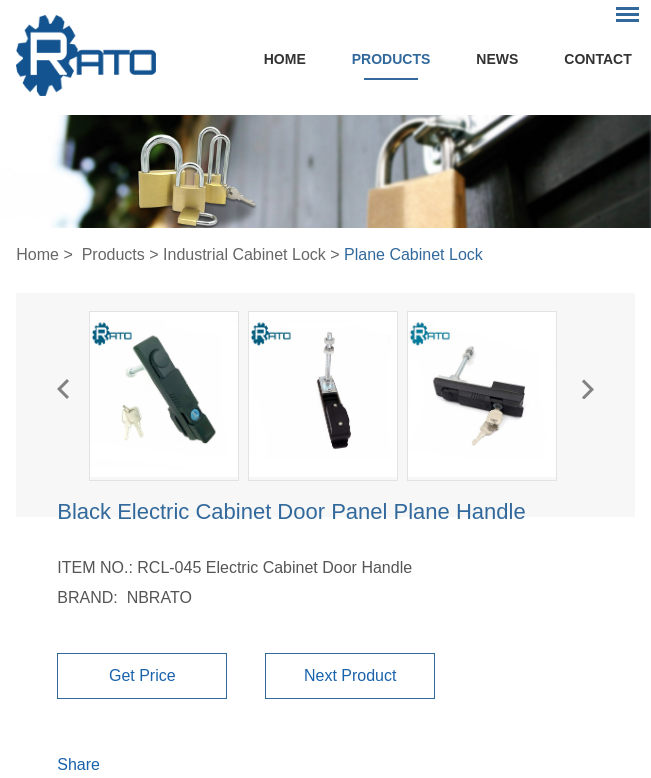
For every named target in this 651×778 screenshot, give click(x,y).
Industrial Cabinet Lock (244, 254)
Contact (597, 59)
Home (285, 59)
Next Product (350, 675)
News (497, 59)
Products (391, 59)
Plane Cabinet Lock (413, 254)
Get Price (142, 675)
